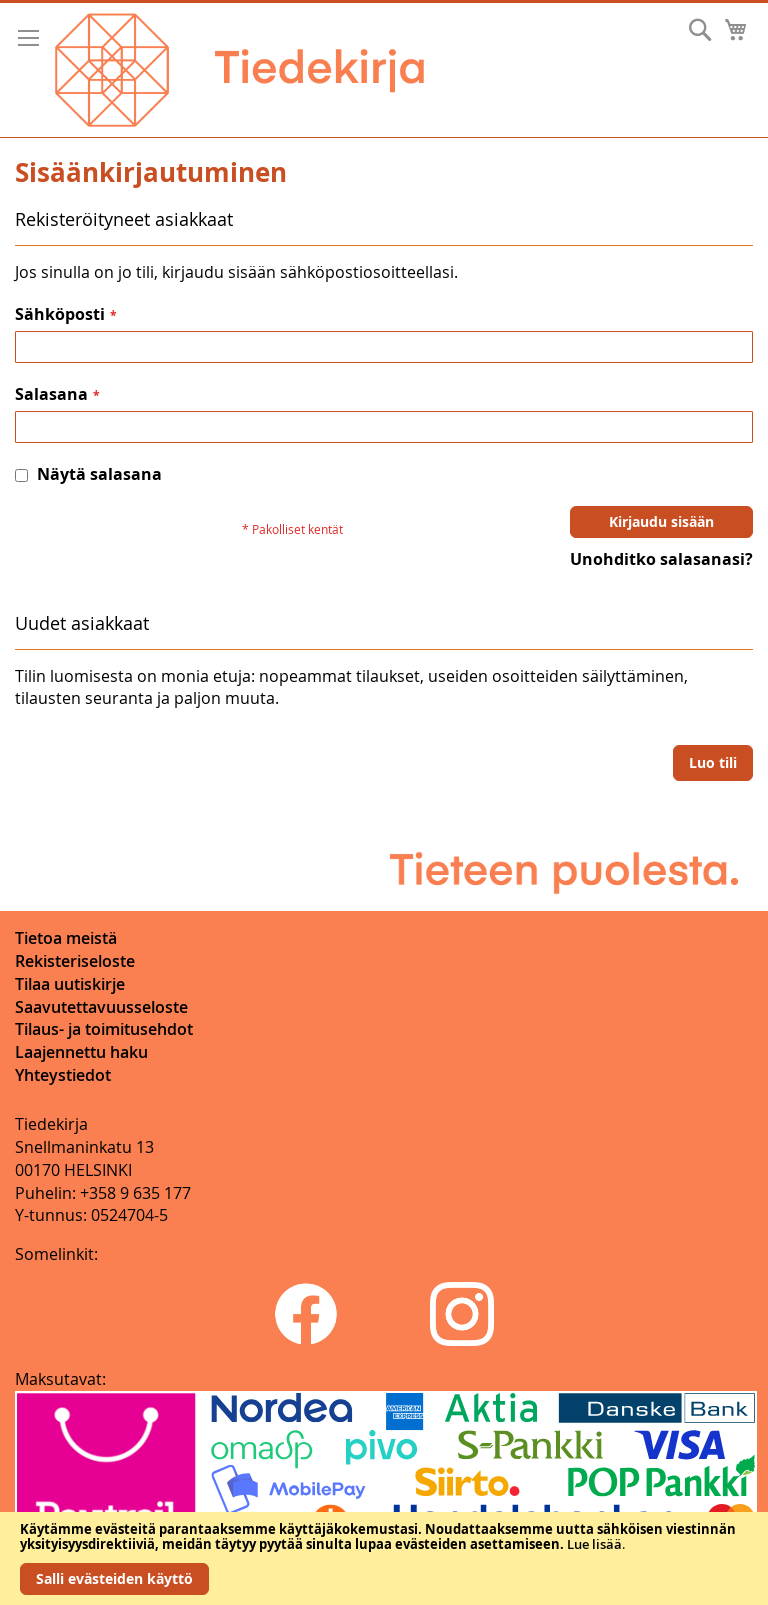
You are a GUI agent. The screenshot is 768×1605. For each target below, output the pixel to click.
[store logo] (239, 70)
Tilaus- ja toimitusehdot (104, 1029)
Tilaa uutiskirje (70, 984)
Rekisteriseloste (75, 961)
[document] (384, 1558)
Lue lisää (594, 1544)
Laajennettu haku (81, 1052)
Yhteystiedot (63, 1075)
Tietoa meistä (66, 938)
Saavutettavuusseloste (101, 1007)
